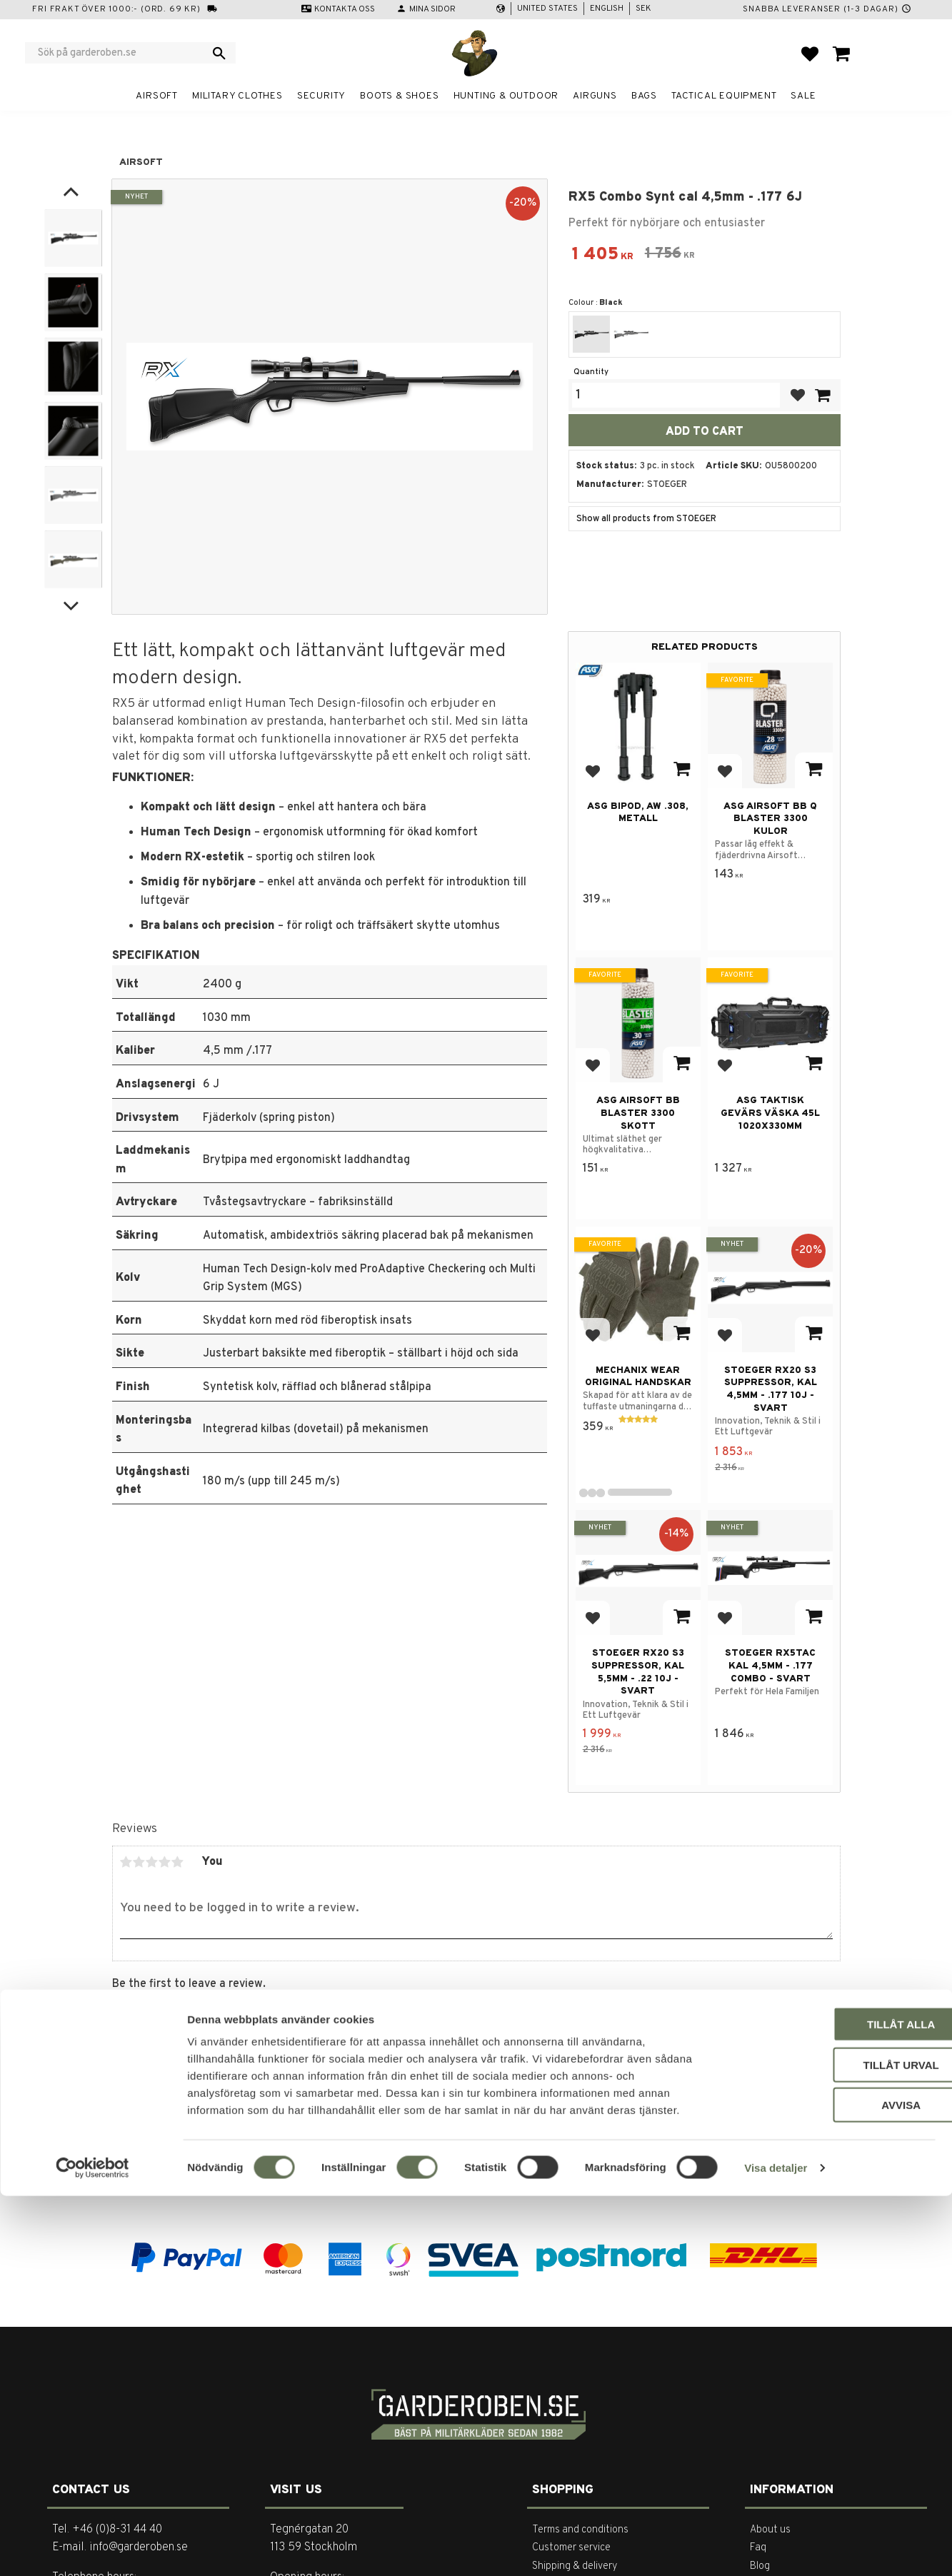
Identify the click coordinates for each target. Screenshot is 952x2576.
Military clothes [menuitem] (237, 96)
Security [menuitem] (321, 96)
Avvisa (833, 2485)
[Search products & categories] (121, 53)
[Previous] (71, 192)
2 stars (139, 1862)
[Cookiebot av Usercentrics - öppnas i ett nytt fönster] (92, 2548)
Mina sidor (432, 9)
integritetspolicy (603, 2176)
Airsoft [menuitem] (157, 96)
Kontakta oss (344, 9)
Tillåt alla (832, 2404)
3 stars (152, 1862)
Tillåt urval (833, 2445)
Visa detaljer (775, 2548)
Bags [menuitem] (644, 96)
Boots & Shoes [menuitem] (399, 96)
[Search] (219, 53)
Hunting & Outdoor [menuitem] (506, 96)
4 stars (165, 1862)
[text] (602, 256)
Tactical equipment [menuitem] (723, 96)
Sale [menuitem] (803, 96)
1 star (126, 1862)
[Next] (71, 603)
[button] (809, 53)
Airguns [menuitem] (595, 96)
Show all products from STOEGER (646, 519)
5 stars (177, 1862)
